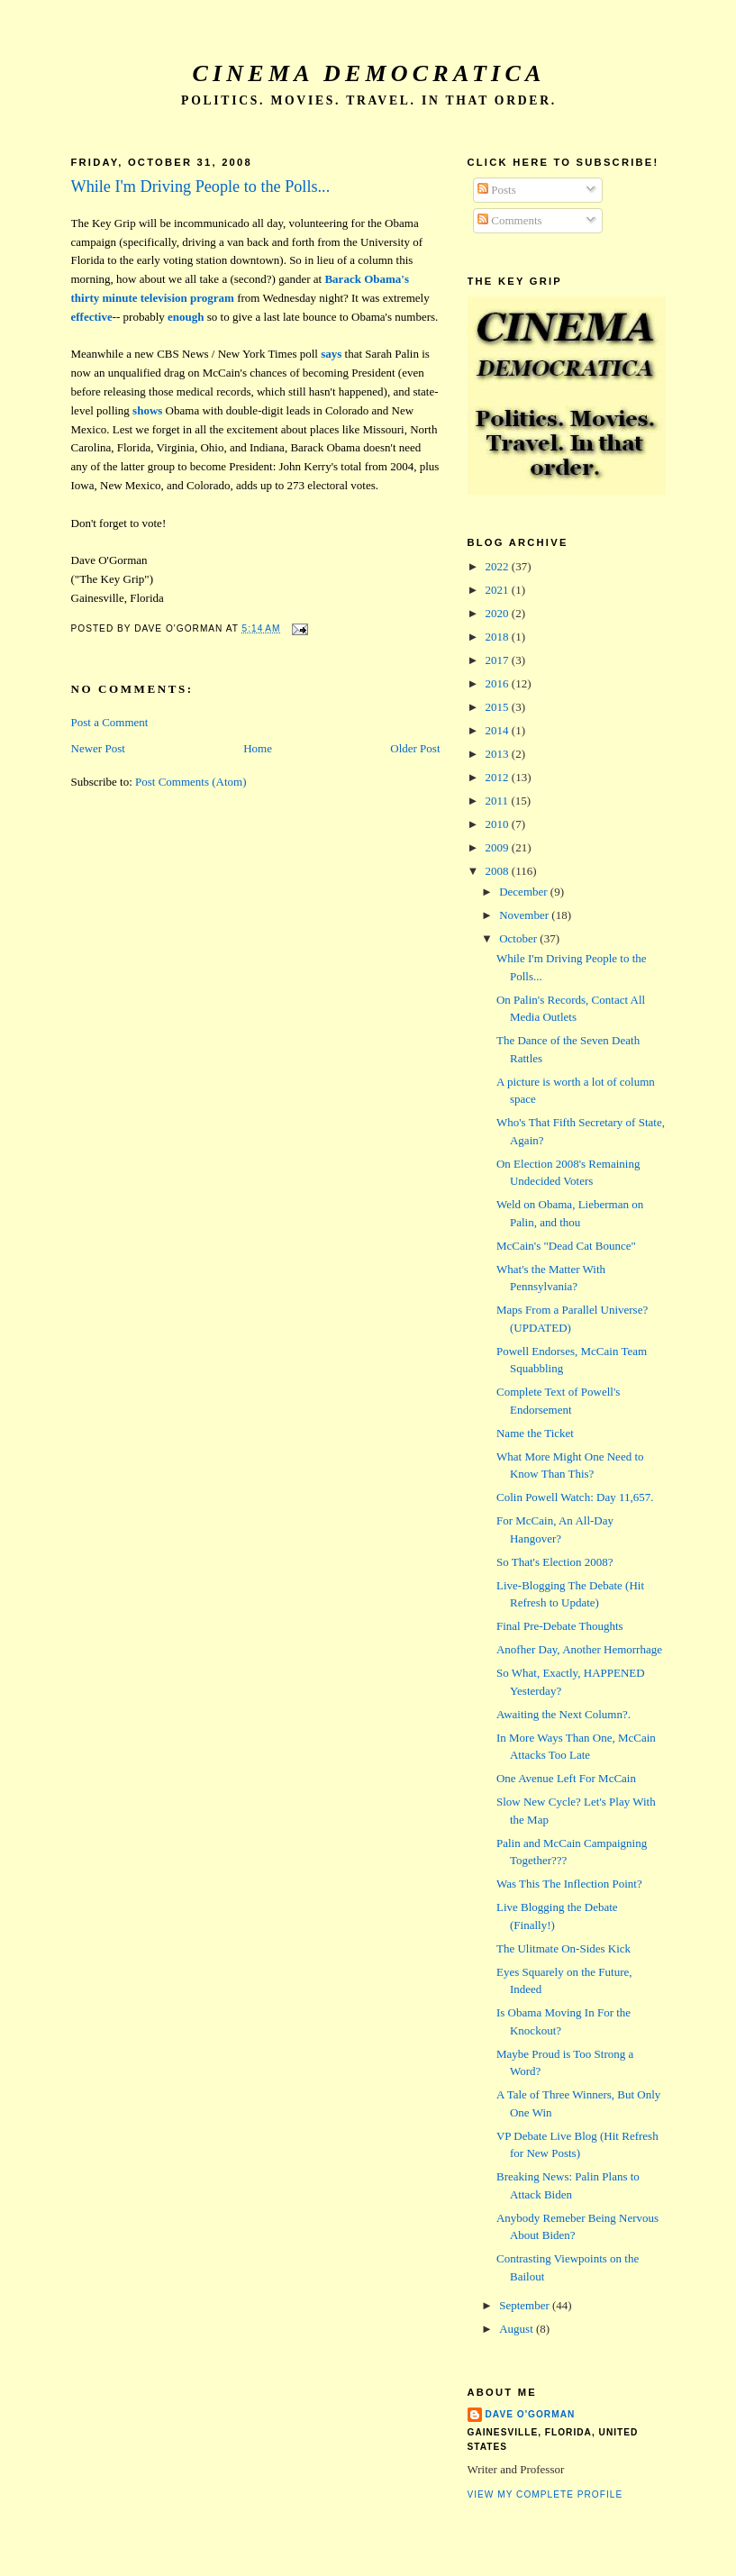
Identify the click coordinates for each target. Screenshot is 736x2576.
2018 (499, 636)
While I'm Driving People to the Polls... (201, 186)
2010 (499, 824)
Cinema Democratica (369, 73)
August (517, 2328)
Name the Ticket (535, 1433)
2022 (499, 566)
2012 (499, 777)
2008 (499, 871)
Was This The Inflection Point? (569, 1883)
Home (257, 748)
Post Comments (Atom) (191, 781)
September (525, 2305)
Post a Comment (110, 722)
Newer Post (98, 748)
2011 (499, 800)
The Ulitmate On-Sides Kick (563, 1948)
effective (92, 316)
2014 (499, 730)
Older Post (415, 748)
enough (186, 316)
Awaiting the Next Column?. (563, 1714)
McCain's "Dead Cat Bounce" (566, 1245)
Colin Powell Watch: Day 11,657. (574, 1497)
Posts (496, 189)
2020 (499, 613)
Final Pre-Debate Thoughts (559, 1626)
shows (147, 410)
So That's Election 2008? (554, 1562)
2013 (499, 753)
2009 (499, 847)
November (525, 915)
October (519, 938)
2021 (499, 589)
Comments (509, 220)
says (331, 353)
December (524, 891)
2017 (499, 660)
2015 (499, 707)
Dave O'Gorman (531, 2414)
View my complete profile (545, 2494)
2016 (499, 683)
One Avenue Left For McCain (566, 1778)
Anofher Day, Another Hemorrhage (579, 1649)
